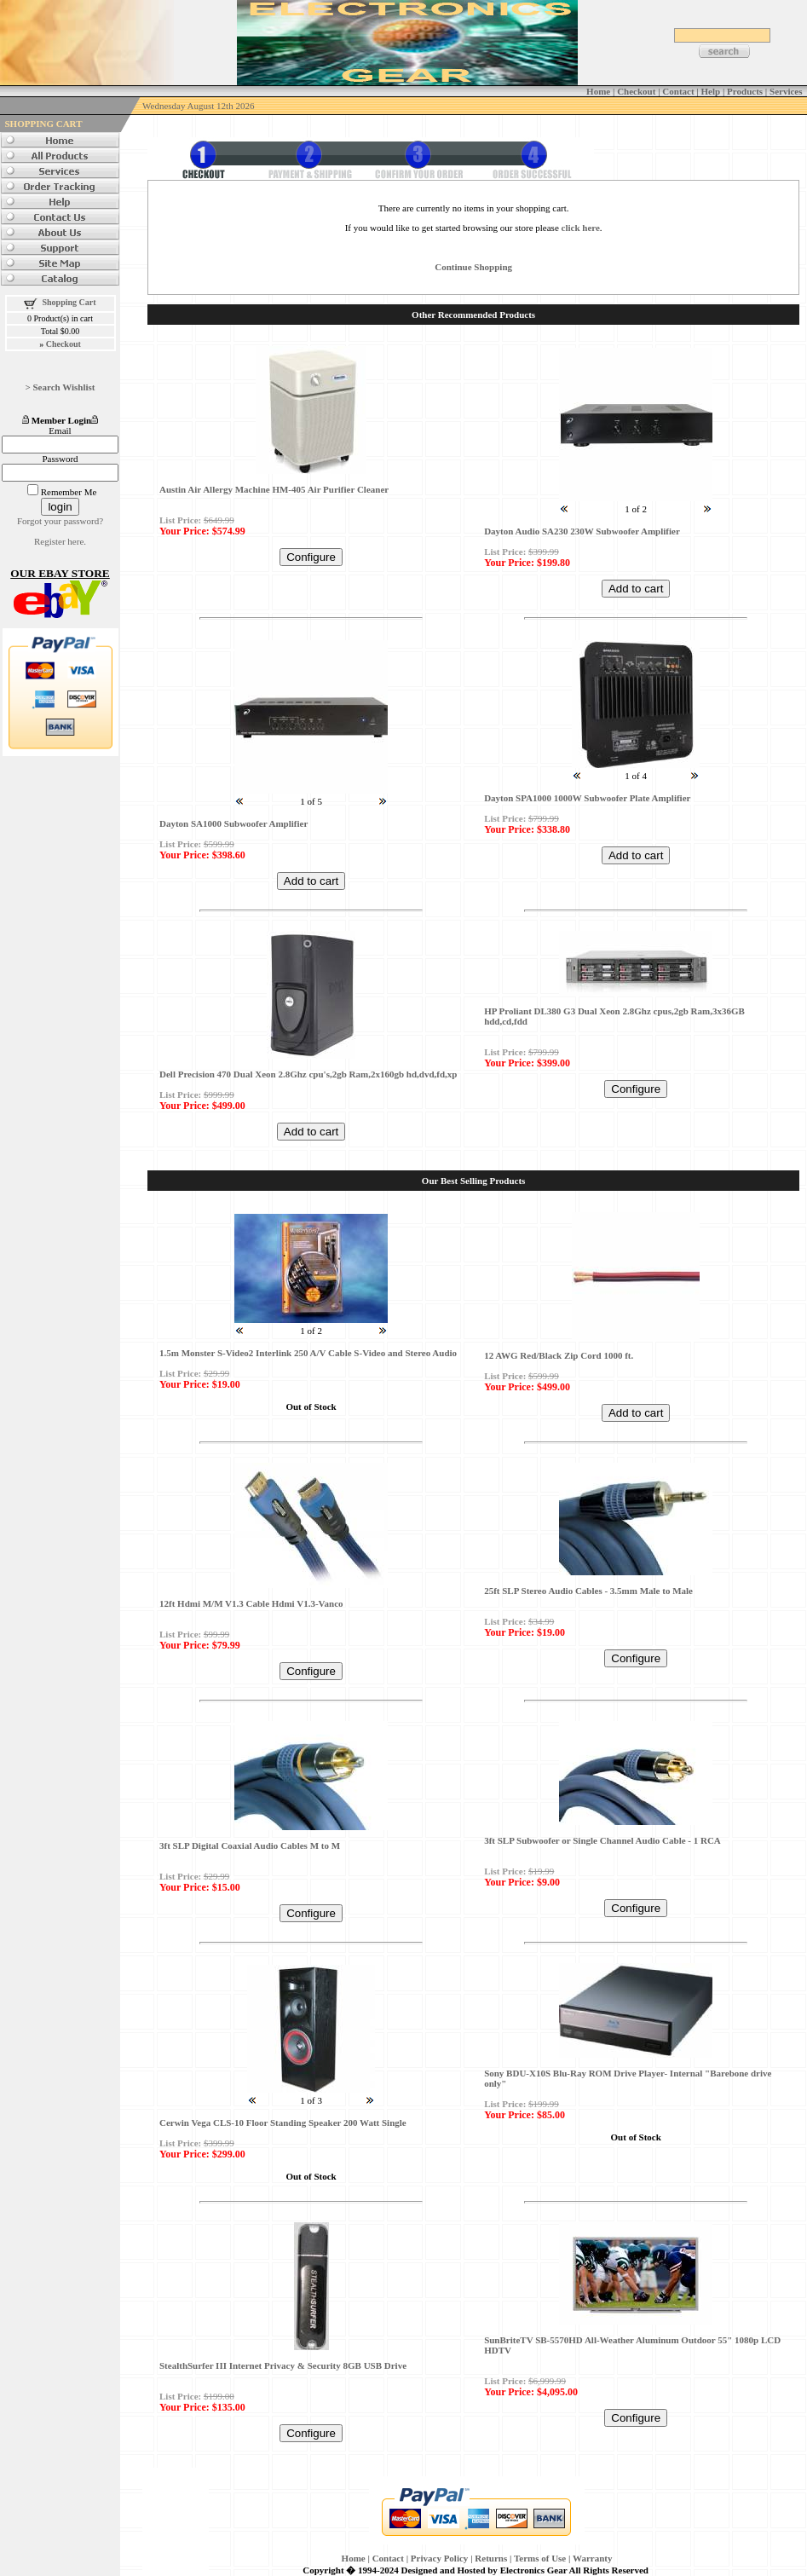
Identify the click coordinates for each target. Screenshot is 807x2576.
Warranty (592, 2558)
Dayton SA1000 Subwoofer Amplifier (233, 823)
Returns (491, 2558)
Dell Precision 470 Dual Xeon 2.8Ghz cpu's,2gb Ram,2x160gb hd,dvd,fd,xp (308, 1074)
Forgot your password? (60, 521)
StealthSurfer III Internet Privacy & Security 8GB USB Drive (282, 2365)
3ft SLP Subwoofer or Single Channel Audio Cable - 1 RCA (602, 1840)
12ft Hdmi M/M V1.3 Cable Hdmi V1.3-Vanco (251, 1603)
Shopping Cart (68, 302)
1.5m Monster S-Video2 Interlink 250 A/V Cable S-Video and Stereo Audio (308, 1353)
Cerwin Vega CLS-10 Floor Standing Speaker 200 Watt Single (282, 2122)
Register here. (60, 541)
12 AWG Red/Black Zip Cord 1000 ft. (558, 1355)
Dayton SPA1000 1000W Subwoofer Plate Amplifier (587, 798)
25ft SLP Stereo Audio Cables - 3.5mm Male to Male (588, 1590)
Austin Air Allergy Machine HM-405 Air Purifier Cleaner (274, 489)
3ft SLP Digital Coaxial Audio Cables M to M (249, 1845)
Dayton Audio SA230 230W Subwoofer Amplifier (582, 531)
